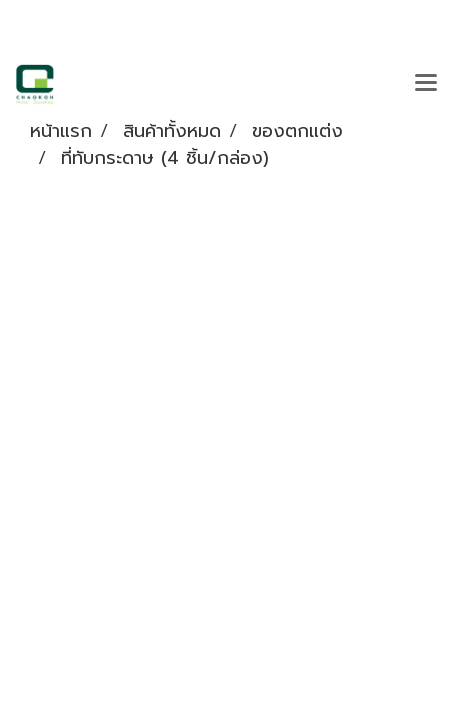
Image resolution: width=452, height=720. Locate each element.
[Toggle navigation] (426, 84)
